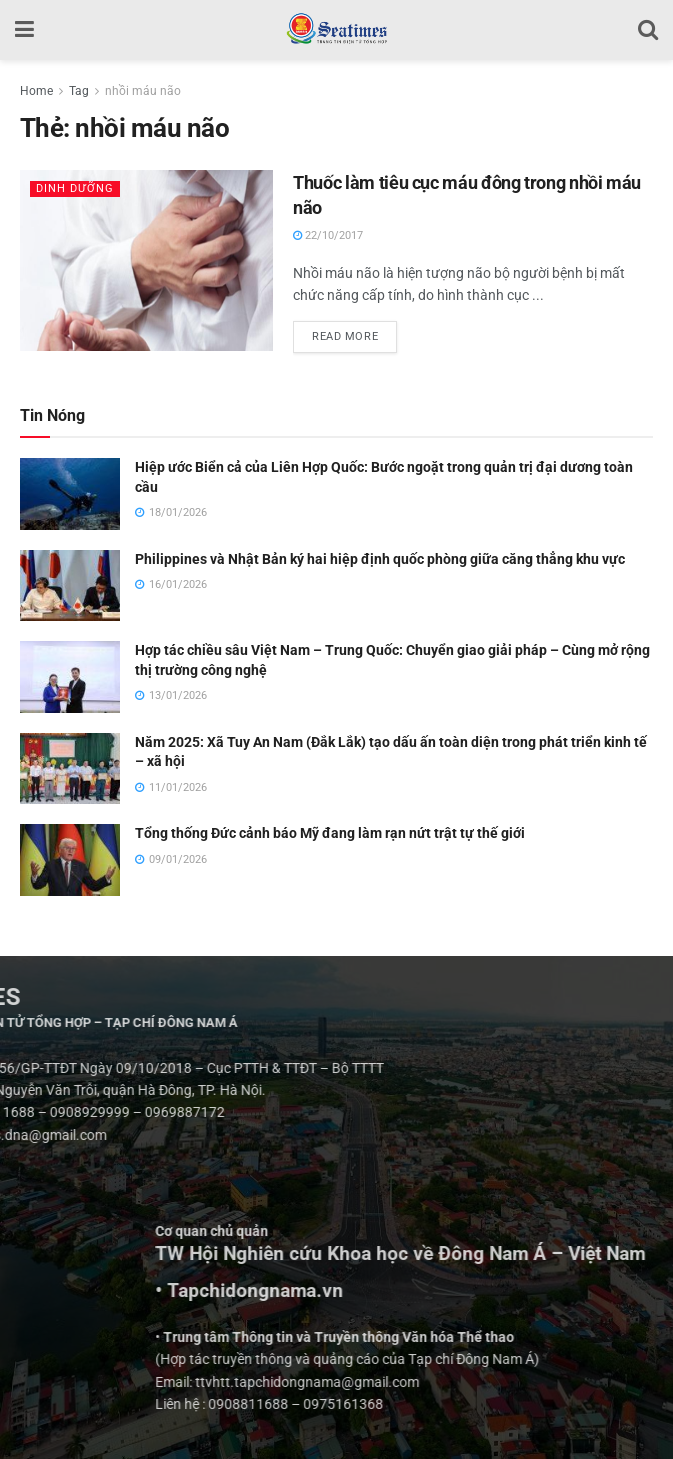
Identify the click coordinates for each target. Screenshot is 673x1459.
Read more (354, 332)
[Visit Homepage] (336, 30)
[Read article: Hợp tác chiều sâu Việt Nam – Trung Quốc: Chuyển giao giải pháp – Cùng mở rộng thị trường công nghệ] (70, 677)
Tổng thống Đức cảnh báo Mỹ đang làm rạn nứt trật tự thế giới (330, 833)
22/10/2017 (328, 235)
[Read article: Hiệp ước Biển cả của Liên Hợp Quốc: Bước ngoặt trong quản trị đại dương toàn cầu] (70, 494)
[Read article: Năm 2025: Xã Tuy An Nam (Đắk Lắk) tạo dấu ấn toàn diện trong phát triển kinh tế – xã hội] (70, 769)
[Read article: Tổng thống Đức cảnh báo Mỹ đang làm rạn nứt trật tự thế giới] (70, 860)
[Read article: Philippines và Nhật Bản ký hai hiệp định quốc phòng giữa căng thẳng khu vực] (70, 586)
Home (36, 91)
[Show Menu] (24, 30)
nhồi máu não (143, 91)
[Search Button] (648, 30)
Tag (79, 91)
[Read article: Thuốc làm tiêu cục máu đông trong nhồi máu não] (146, 260)
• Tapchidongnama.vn (482, 1291)
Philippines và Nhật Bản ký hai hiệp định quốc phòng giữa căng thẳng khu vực (380, 559)
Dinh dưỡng (75, 188)
